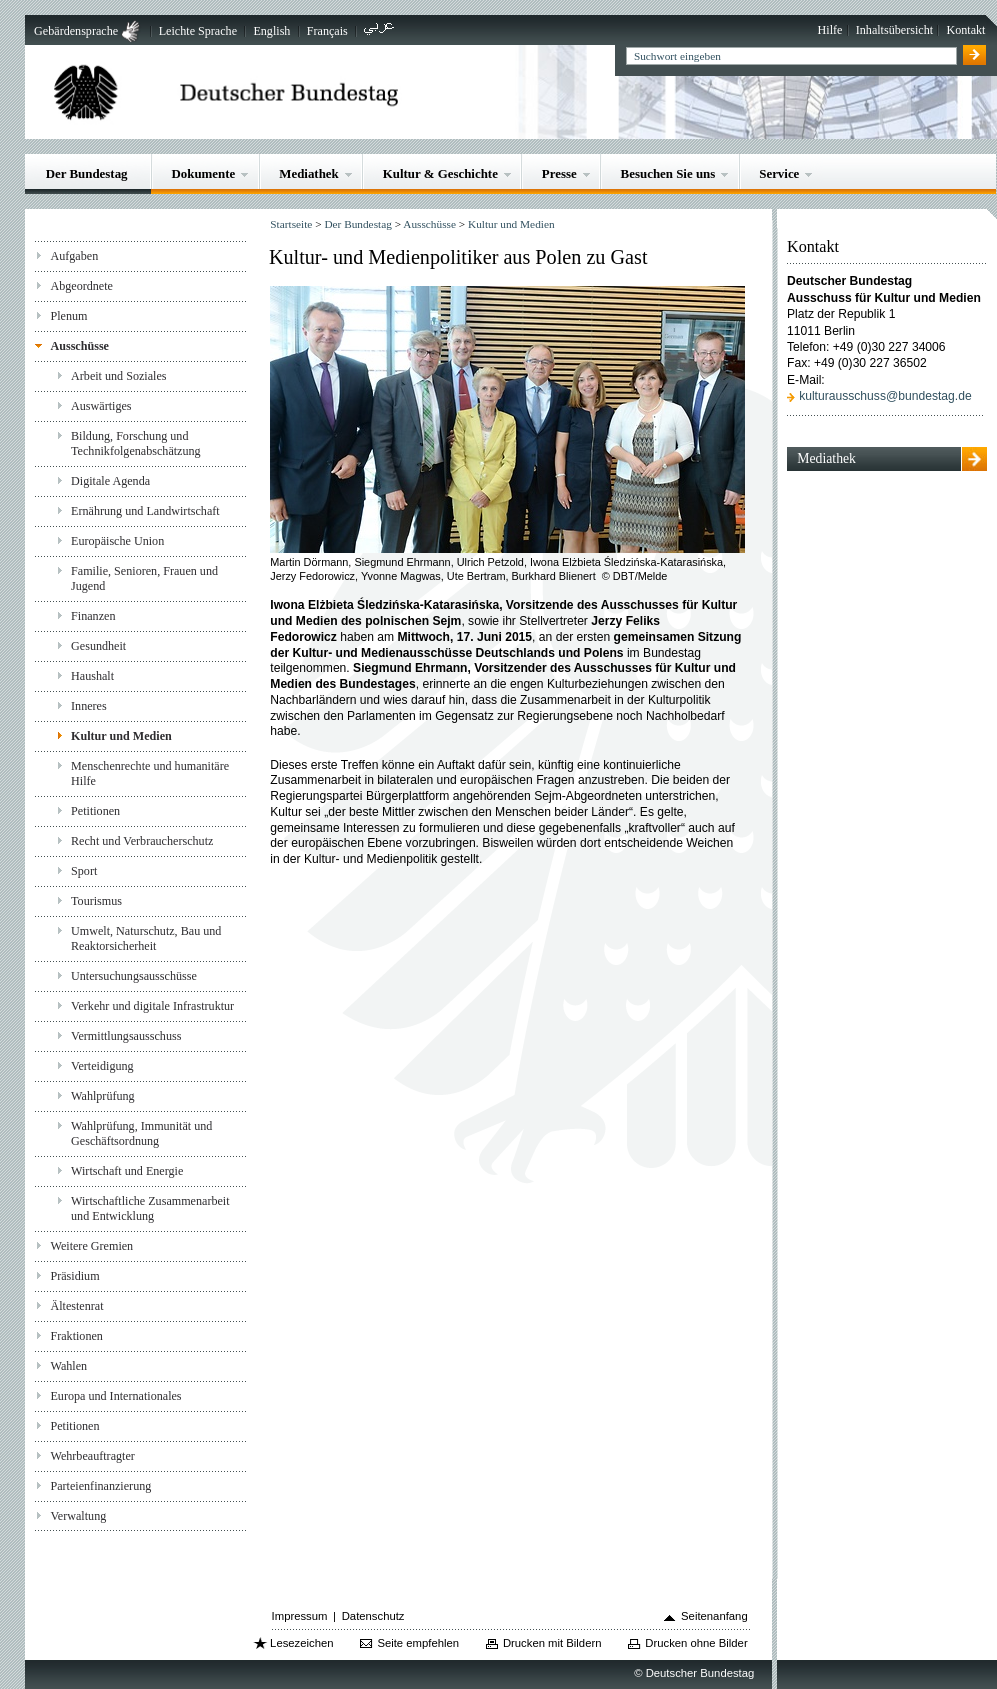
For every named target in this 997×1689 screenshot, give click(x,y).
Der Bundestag (87, 173)
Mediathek (309, 173)
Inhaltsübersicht (894, 30)
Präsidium (74, 1276)
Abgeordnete (81, 286)
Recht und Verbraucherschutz (142, 841)
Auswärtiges (101, 406)
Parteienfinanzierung (100, 1486)
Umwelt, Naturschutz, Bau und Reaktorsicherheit (146, 938)
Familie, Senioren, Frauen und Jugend (144, 578)
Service (779, 173)
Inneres (89, 706)
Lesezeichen (301, 1643)
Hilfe (830, 30)
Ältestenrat (76, 1306)
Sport (84, 871)
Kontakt (965, 30)
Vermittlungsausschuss (126, 1036)
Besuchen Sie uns (668, 173)
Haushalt (92, 676)
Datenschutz (373, 1616)
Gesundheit (98, 646)
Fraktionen (76, 1336)
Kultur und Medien (121, 736)
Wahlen (68, 1366)
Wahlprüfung (103, 1096)
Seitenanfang (714, 1616)
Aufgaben (74, 256)
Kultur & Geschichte (440, 173)
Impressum (300, 1616)
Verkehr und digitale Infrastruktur (152, 1006)
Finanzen (93, 616)
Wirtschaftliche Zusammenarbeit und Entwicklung (150, 1208)
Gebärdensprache (76, 31)
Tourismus (96, 901)
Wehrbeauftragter (92, 1456)
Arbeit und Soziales (119, 376)
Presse (559, 173)
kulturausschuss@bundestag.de (885, 396)
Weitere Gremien (91, 1246)
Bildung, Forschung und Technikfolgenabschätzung (136, 443)
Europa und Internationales (115, 1396)
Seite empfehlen (418, 1643)
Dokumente (203, 173)
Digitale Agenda (110, 481)
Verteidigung (102, 1066)
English (271, 31)
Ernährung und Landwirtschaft (145, 511)
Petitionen (95, 811)
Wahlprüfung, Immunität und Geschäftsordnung (141, 1133)
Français (327, 31)
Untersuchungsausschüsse (134, 976)
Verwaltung (78, 1516)
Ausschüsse (79, 346)
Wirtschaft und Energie (127, 1171)
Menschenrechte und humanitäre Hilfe (150, 773)
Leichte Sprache (198, 31)
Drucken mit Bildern (552, 1643)
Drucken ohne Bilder (696, 1643)
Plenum (68, 316)
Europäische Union (117, 541)
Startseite (291, 224)
